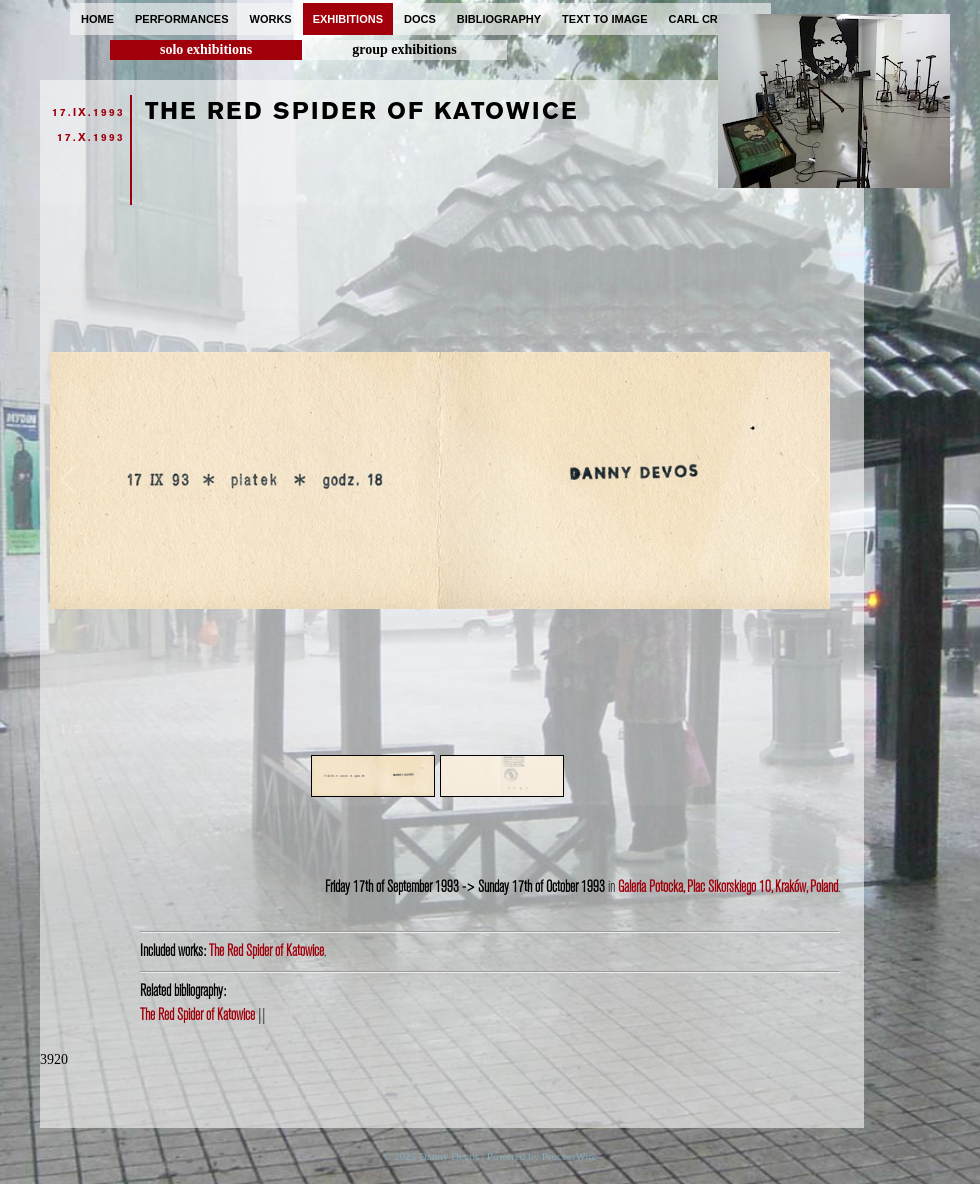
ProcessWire (569, 1156)
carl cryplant (714, 19)
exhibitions (348, 19)
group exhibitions (404, 49)
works (271, 19)
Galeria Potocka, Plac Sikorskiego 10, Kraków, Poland (728, 887)
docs (420, 19)
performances (182, 19)
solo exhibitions (206, 49)
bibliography (499, 19)
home (97, 19)
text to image (604, 19)
